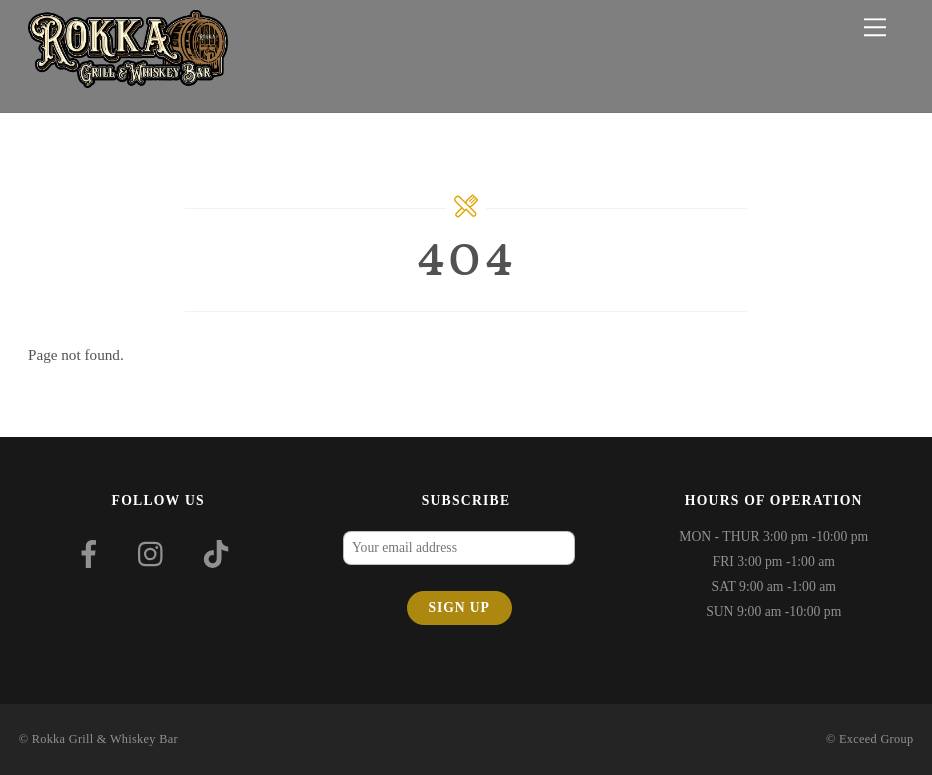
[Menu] (875, 27)
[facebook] (92, 553)
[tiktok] (219, 553)
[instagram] (155, 553)
